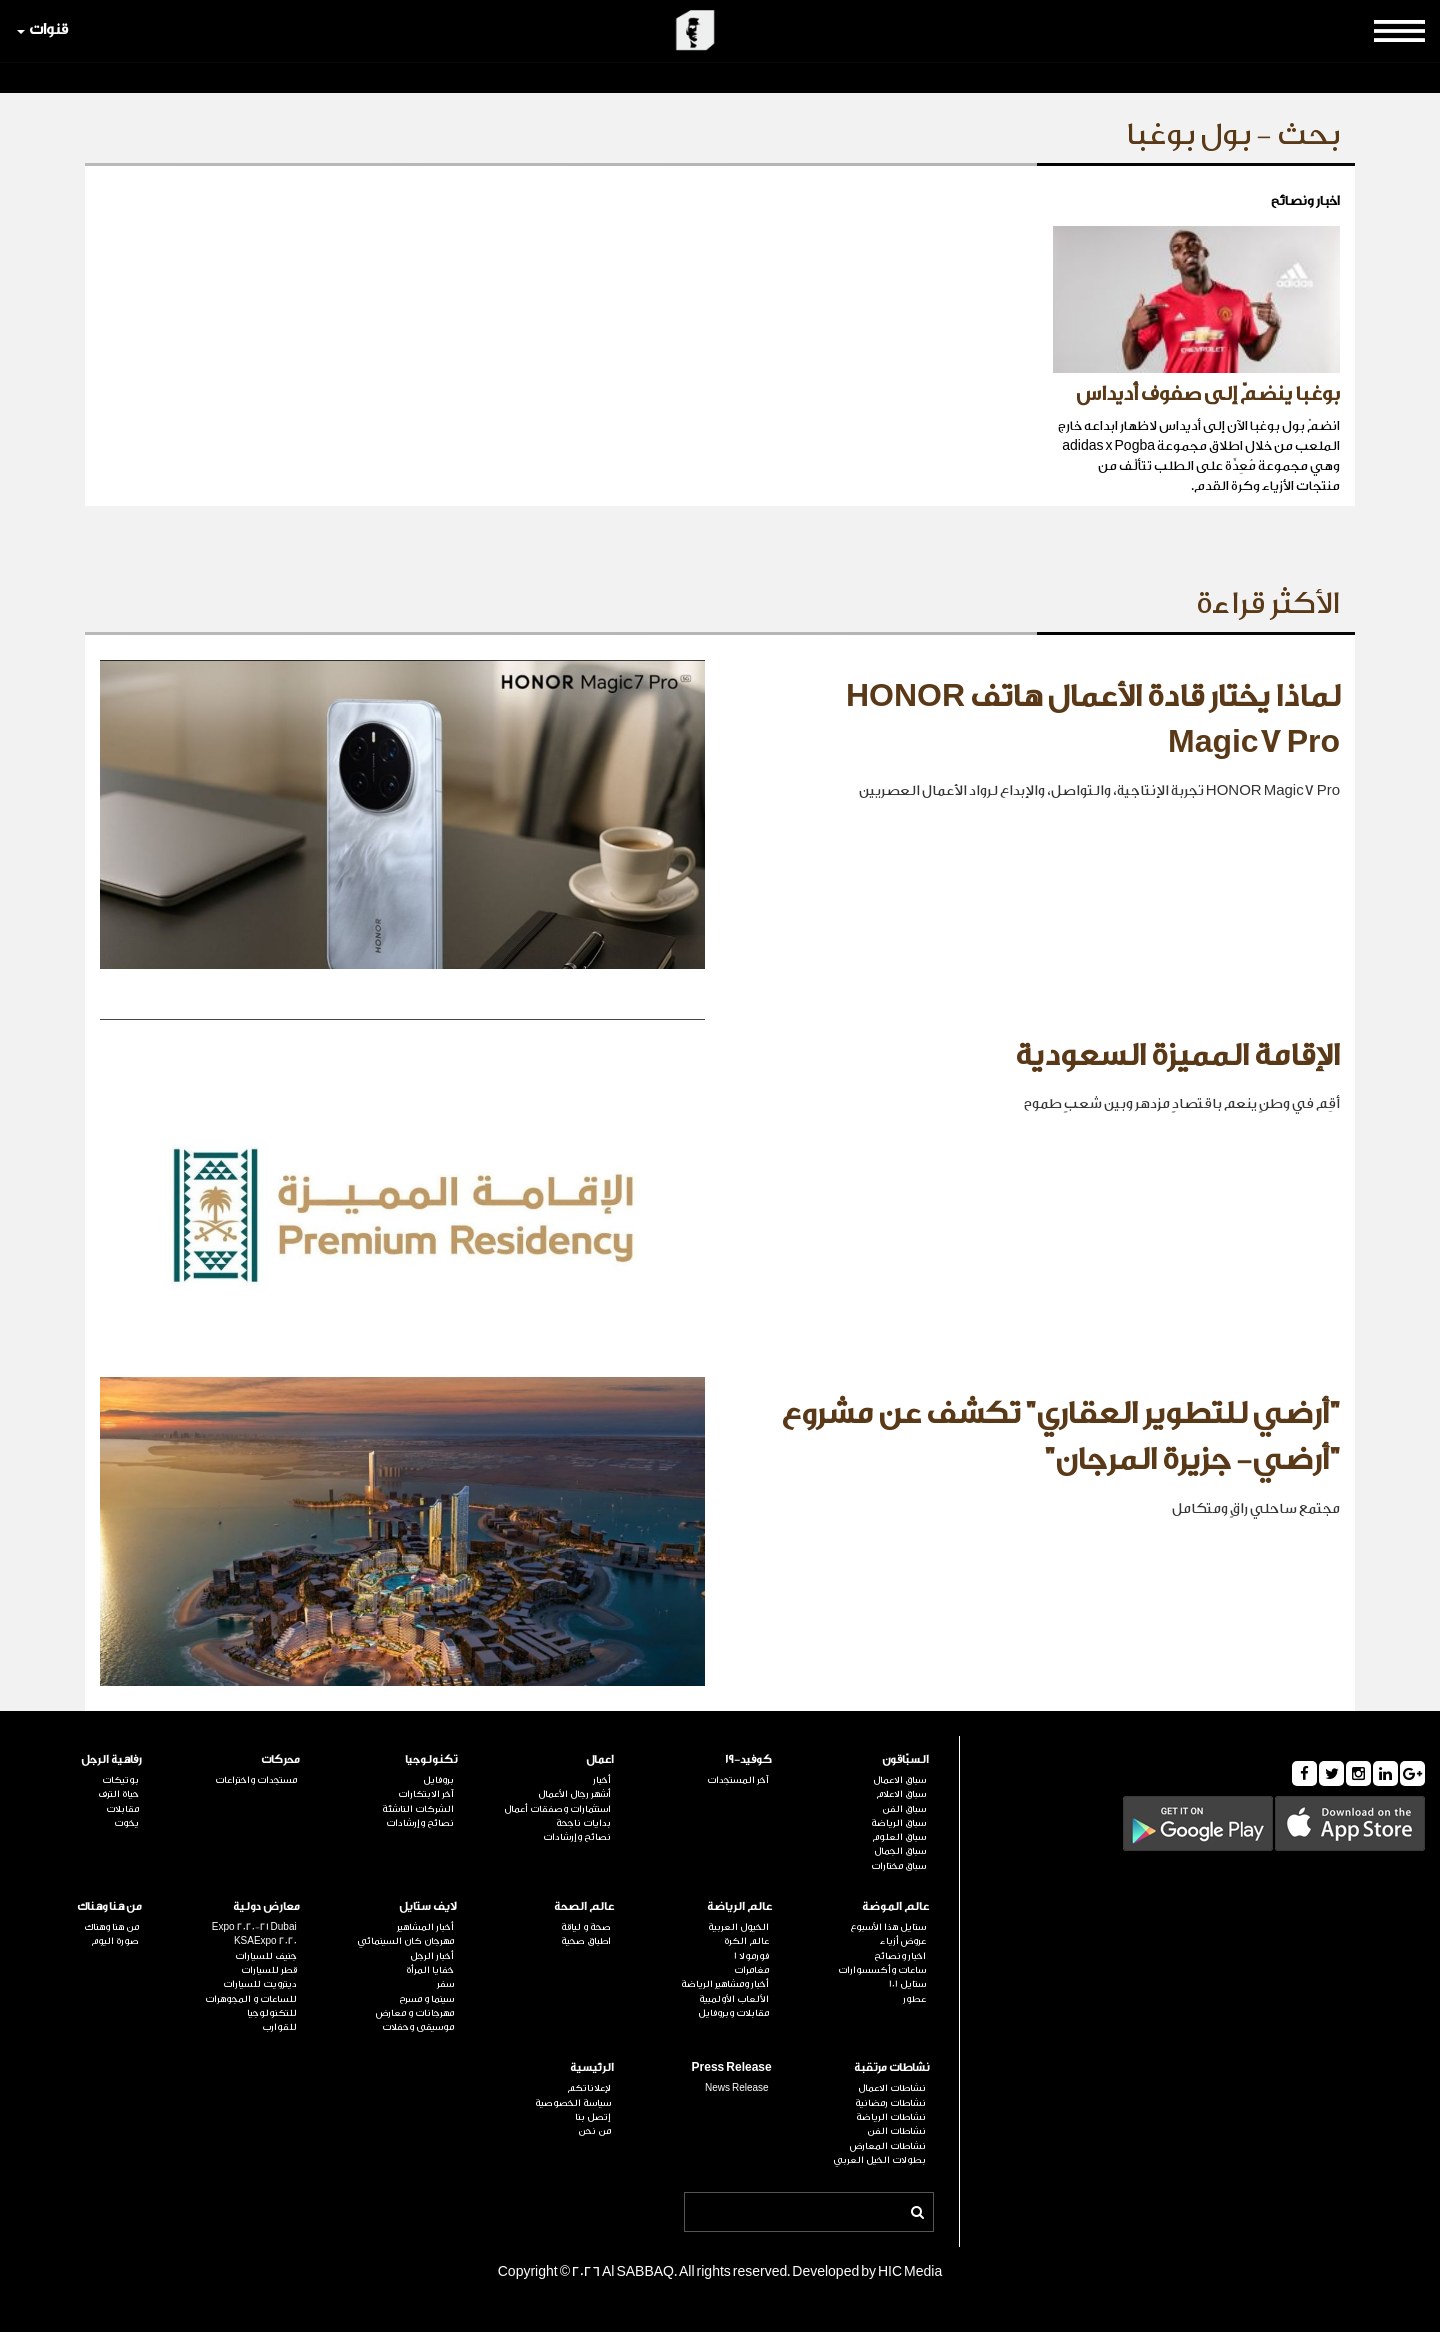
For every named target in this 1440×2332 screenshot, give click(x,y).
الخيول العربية (738, 1927)
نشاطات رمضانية (890, 2103)
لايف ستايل (428, 1906)
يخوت (126, 1823)
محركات (280, 1759)
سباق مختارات (898, 1866)
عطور (914, 1999)
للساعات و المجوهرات (251, 1999)
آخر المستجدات (738, 1780)
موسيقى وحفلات (418, 2027)
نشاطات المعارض (888, 2146)
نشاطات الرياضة (891, 2117)
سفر (445, 1984)
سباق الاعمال (899, 1780)
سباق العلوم (899, 1837)
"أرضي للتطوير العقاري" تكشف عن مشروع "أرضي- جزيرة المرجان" (1060, 1437)
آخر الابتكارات (426, 1794)
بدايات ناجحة (583, 1823)
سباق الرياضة (898, 1823)
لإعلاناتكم (589, 2088)
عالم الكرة (746, 1941)
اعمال (600, 1759)
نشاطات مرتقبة (891, 2067)
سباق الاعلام (901, 1794)
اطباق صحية (586, 1941)
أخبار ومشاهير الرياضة (725, 1984)
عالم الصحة (584, 1906)
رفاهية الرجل (111, 1759)
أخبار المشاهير (425, 1927)
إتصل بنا (593, 2117)
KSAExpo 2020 (265, 1941)
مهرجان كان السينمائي (405, 1941)
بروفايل (438, 1780)
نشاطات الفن (896, 2131)
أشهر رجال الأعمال (574, 1794)
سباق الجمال (900, 1851)
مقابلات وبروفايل (733, 2013)
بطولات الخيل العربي (879, 2160)
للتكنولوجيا (272, 2013)
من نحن (594, 2131)
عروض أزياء (903, 1941)
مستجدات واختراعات (256, 1780)
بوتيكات (120, 1780)
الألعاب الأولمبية (734, 1999)
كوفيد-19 (748, 1759)
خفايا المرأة (430, 1970)
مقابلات (122, 1809)
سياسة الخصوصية (573, 2103)
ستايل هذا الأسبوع (888, 1927)
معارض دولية (266, 1906)
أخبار (602, 1780)
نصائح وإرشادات (577, 1837)
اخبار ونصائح (900, 1956)
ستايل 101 (907, 1984)
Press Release (732, 2067)
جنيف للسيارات (266, 1956)
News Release (737, 2088)
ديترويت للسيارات (260, 1984)
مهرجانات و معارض (415, 2013)
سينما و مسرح (426, 1999)
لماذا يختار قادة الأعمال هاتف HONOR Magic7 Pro (1093, 720)
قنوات (42, 29)
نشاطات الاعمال (892, 2088)
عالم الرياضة (739, 1906)
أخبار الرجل (432, 1956)
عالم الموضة (895, 1906)
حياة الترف (118, 1794)
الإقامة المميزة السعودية (1177, 1056)
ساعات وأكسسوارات (882, 1970)
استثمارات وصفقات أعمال (557, 1809)
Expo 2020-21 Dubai (254, 1927)
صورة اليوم (115, 1941)
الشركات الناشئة (418, 1809)
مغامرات (751, 1970)
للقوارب (279, 2027)
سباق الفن (904, 1809)
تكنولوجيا (431, 1759)
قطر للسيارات (269, 1970)
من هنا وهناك (109, 1906)
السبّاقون (905, 1759)
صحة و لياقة (586, 1927)
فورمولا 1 (751, 1956)
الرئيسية (592, 2067)
